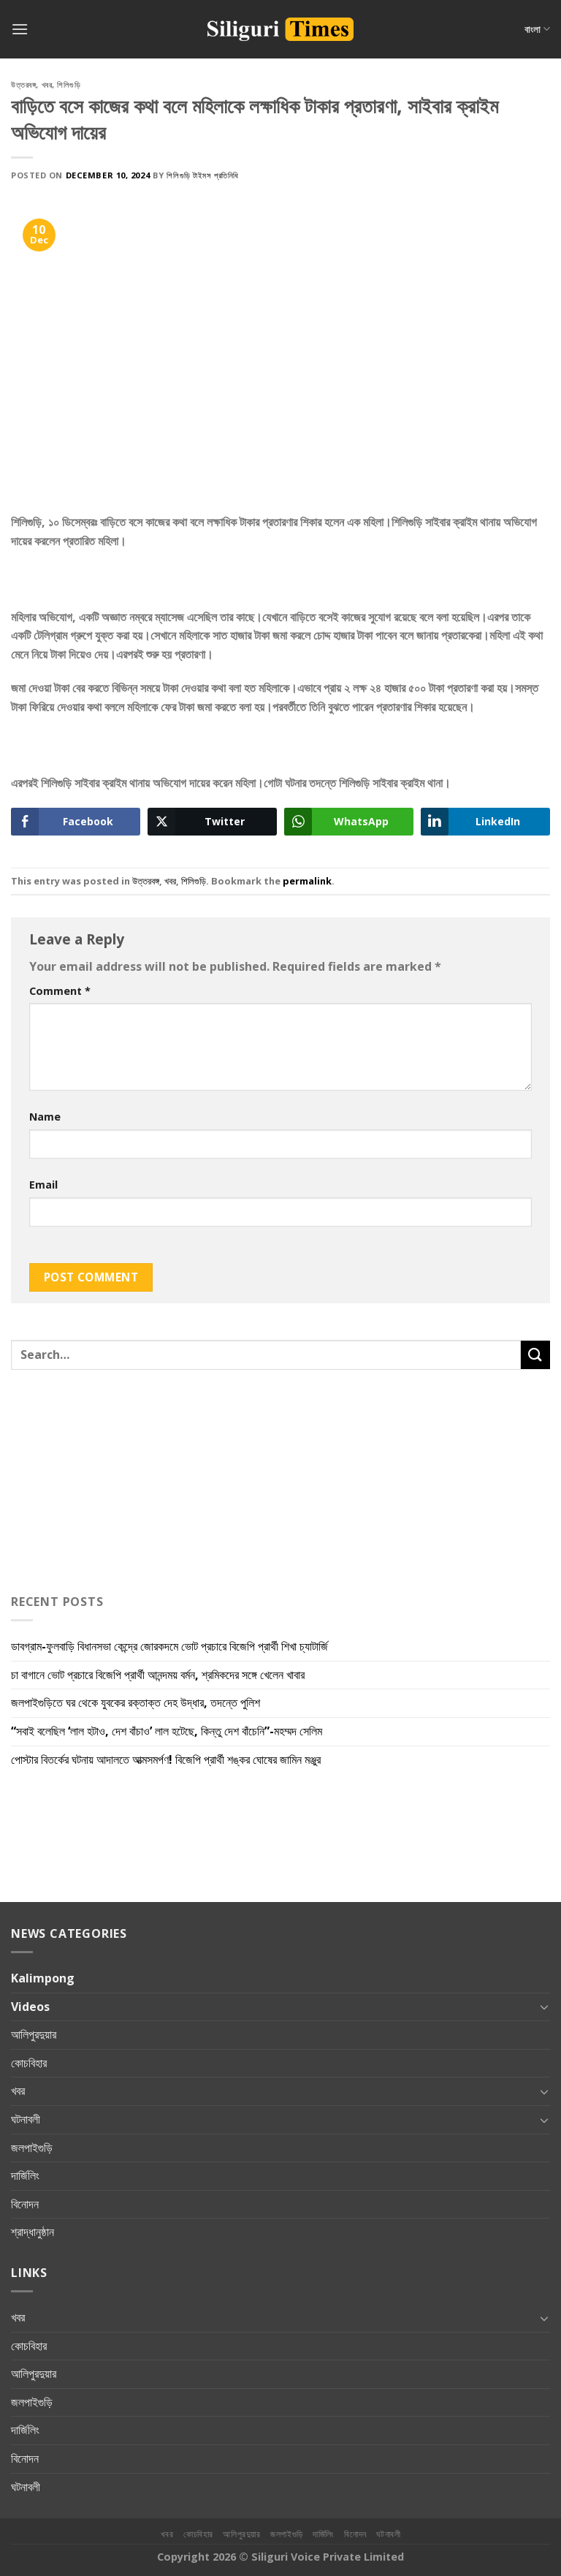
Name (45, 1117)
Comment (60, 991)
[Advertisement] (128, 584)
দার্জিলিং (25, 2175)
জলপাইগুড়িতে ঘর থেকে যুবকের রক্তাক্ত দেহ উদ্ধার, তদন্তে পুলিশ (135, 1702)
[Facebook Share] (75, 822)
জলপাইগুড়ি (32, 2148)
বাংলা (537, 29)
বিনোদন (25, 2204)
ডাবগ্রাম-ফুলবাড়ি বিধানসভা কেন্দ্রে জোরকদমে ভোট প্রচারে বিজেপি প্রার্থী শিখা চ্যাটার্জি (169, 1646)
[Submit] (535, 1355)
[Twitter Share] (212, 822)
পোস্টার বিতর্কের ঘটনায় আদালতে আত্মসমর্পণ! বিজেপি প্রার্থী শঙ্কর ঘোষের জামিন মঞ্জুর (167, 1759)
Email (43, 1185)
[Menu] (19, 29)
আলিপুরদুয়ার (33, 2034)
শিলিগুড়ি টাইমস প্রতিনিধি (202, 175)
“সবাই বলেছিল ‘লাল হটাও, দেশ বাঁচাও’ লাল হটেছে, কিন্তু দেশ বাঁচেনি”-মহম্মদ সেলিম (168, 1731)
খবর (47, 84)
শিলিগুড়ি (68, 84)
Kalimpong (43, 1978)
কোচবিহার (29, 2063)
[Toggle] (544, 2006)
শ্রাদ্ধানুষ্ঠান (32, 2232)
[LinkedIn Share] (485, 822)
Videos (30, 2007)
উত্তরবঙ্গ (23, 84)
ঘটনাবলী (25, 2119)
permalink (307, 880)
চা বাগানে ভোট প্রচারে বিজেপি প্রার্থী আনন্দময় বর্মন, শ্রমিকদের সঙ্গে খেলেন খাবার (159, 1675)
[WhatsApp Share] (348, 822)
